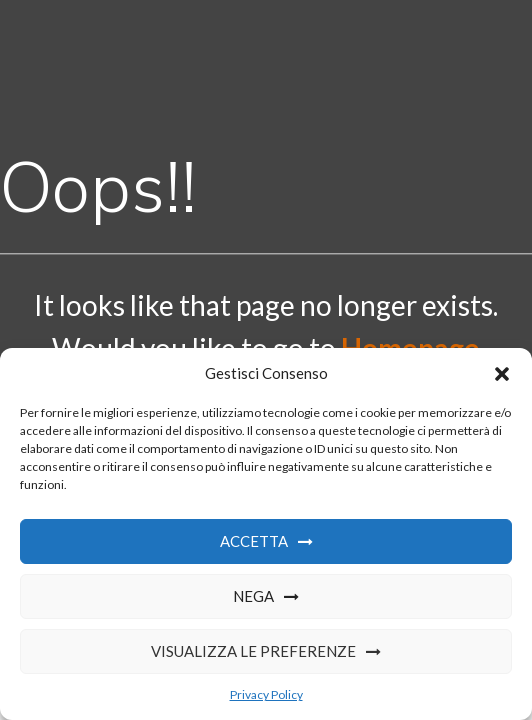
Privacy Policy (266, 694)
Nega (253, 596)
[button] (502, 374)
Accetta (254, 541)
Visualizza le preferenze (253, 651)
